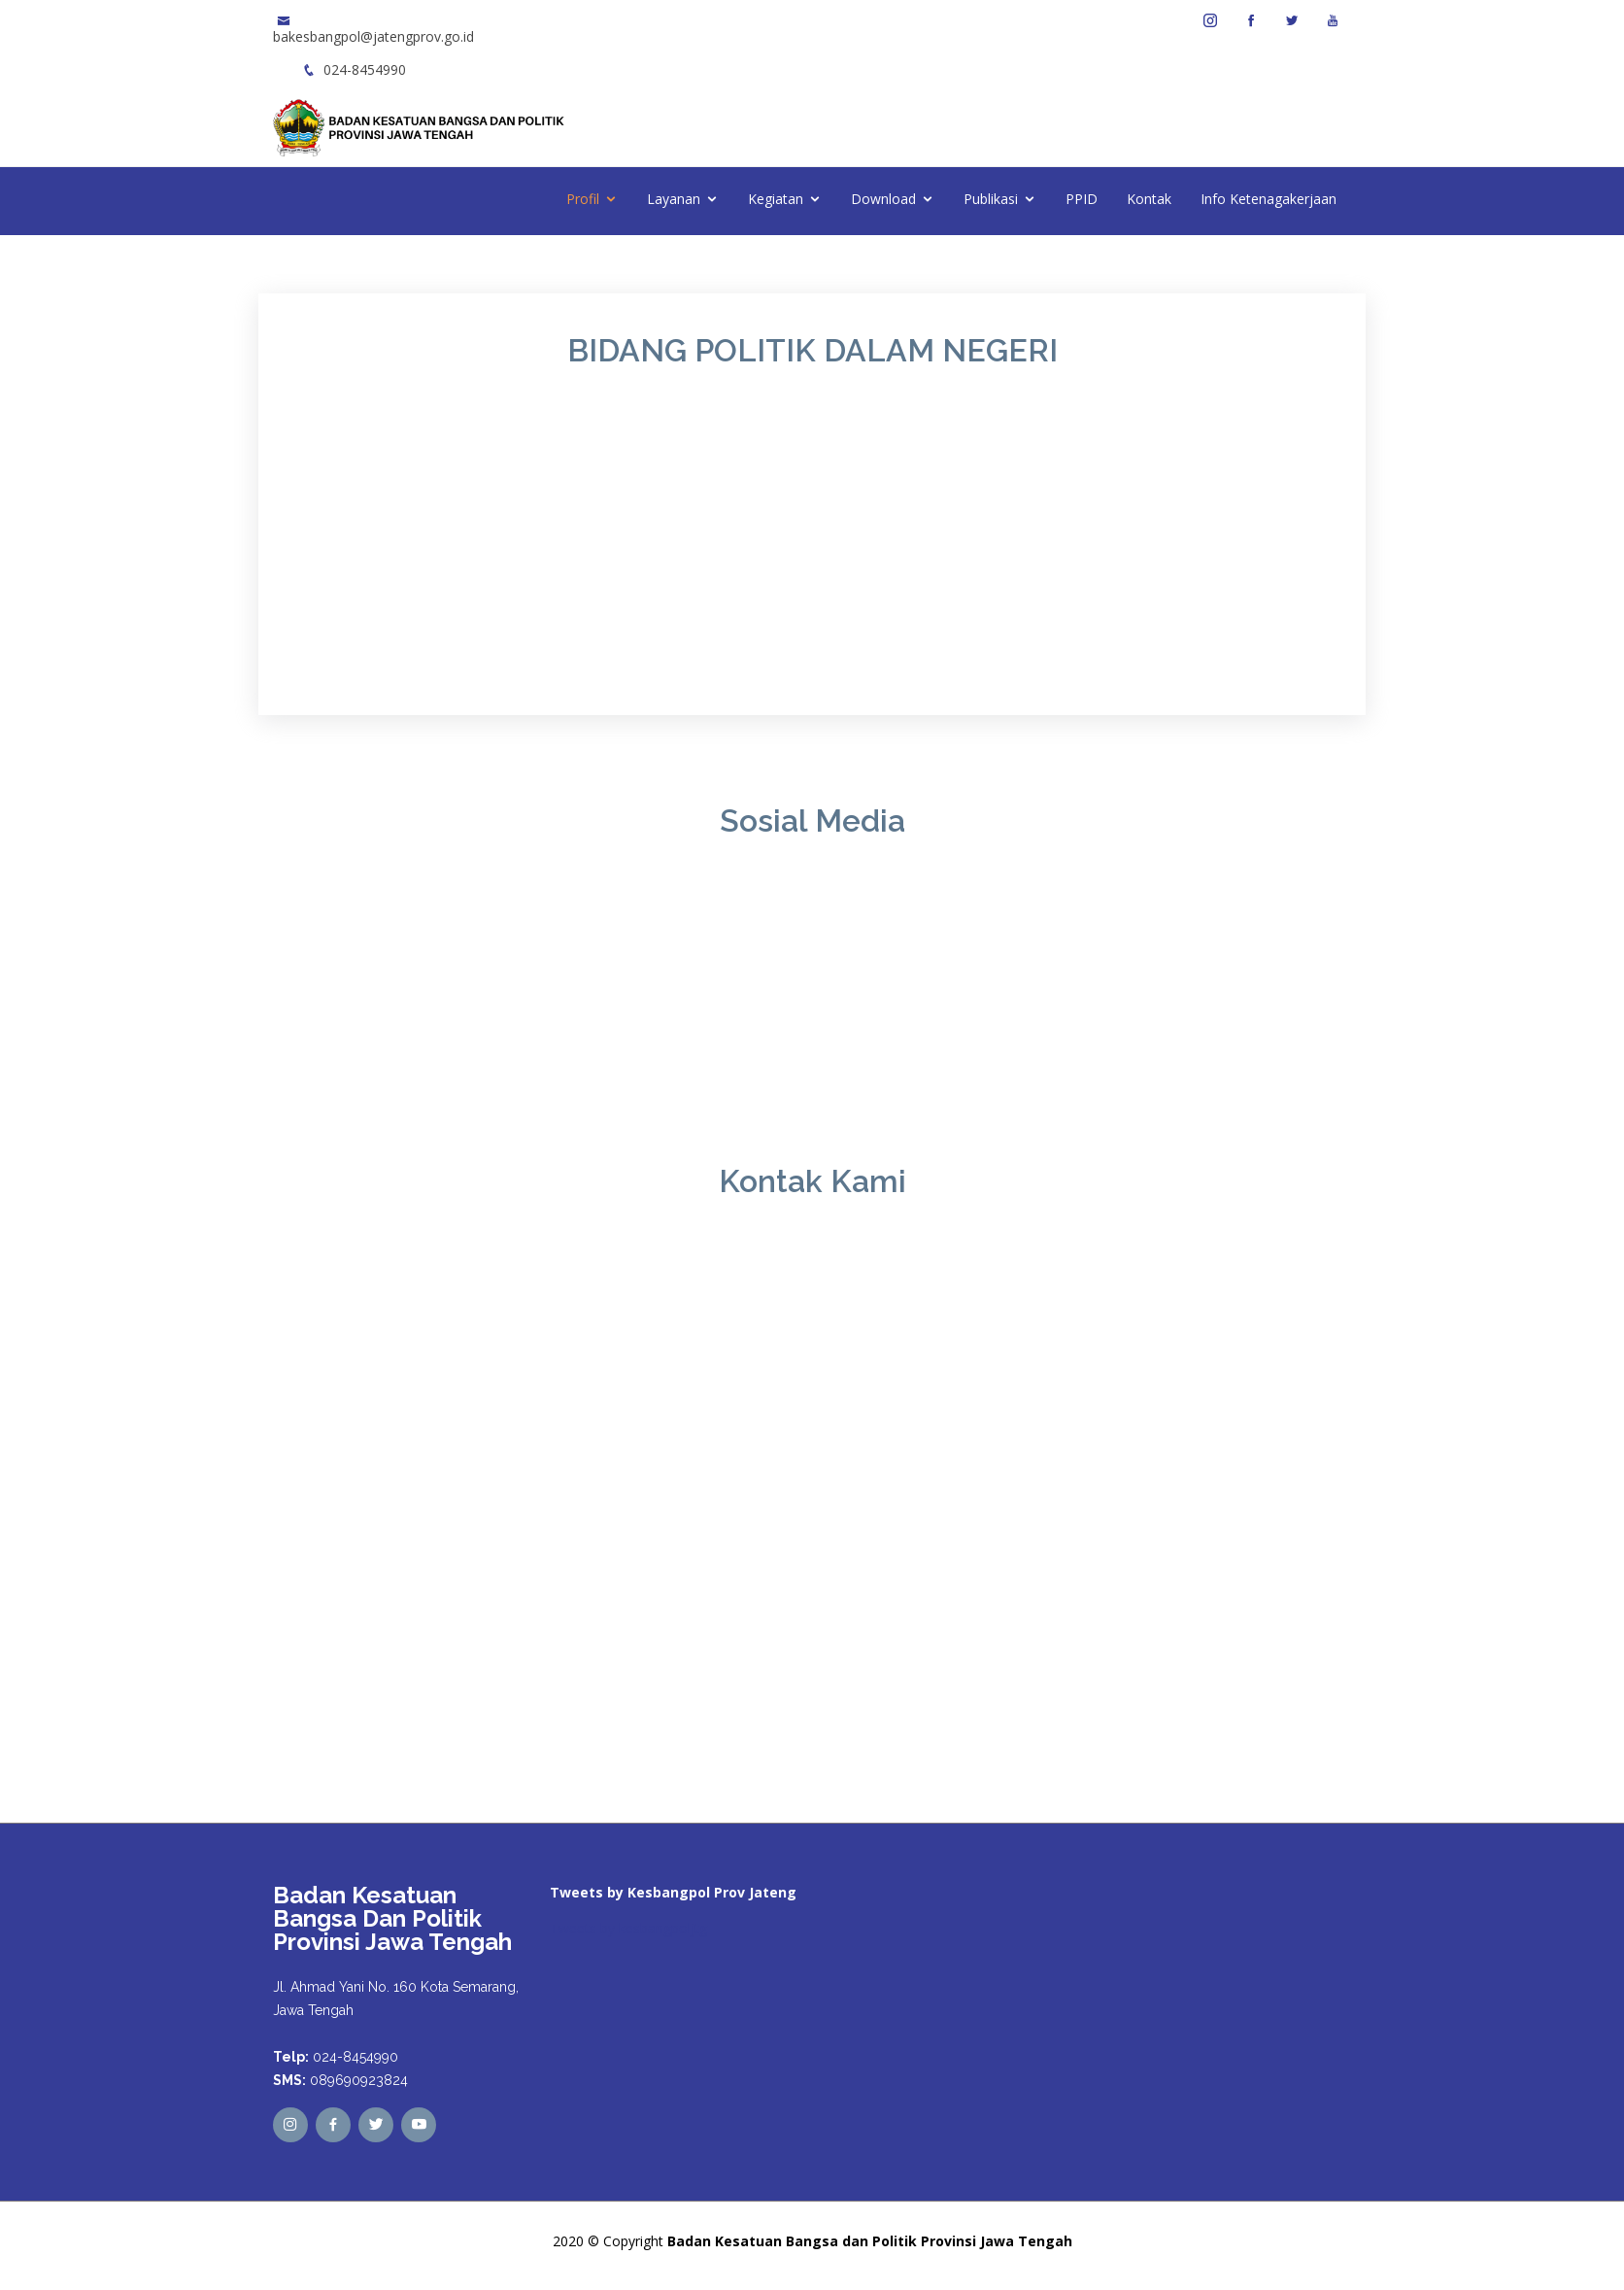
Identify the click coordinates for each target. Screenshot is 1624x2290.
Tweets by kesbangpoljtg (628, 1928)
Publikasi (991, 198)
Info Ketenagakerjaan (1268, 198)
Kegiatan (775, 198)
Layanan (673, 198)
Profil (582, 198)
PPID (1082, 198)
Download (883, 198)
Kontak (1149, 198)
